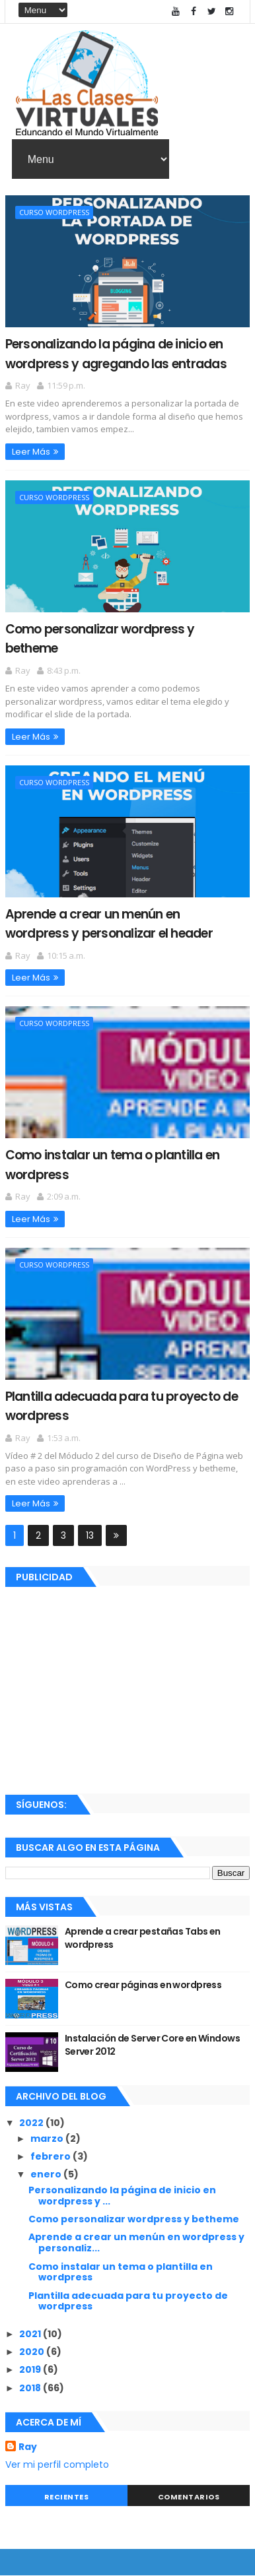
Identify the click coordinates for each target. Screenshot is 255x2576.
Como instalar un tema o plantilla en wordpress (120, 2272)
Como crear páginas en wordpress (143, 1984)
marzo (47, 2138)
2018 (31, 2388)
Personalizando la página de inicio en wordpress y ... (122, 2195)
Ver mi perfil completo (57, 2464)
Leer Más (31, 451)
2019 (31, 2369)
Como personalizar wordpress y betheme (133, 2219)
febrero (51, 2156)
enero (46, 2174)
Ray (27, 2447)
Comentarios (189, 2497)
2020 (32, 2351)
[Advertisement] (127, 1687)
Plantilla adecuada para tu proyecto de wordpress (128, 2301)
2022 (32, 2122)
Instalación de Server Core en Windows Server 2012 (152, 2045)
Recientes (66, 2497)
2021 (31, 2333)
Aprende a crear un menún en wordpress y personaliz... (136, 2242)
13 (90, 1535)
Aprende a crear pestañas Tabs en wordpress (143, 1938)
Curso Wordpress (54, 212)
